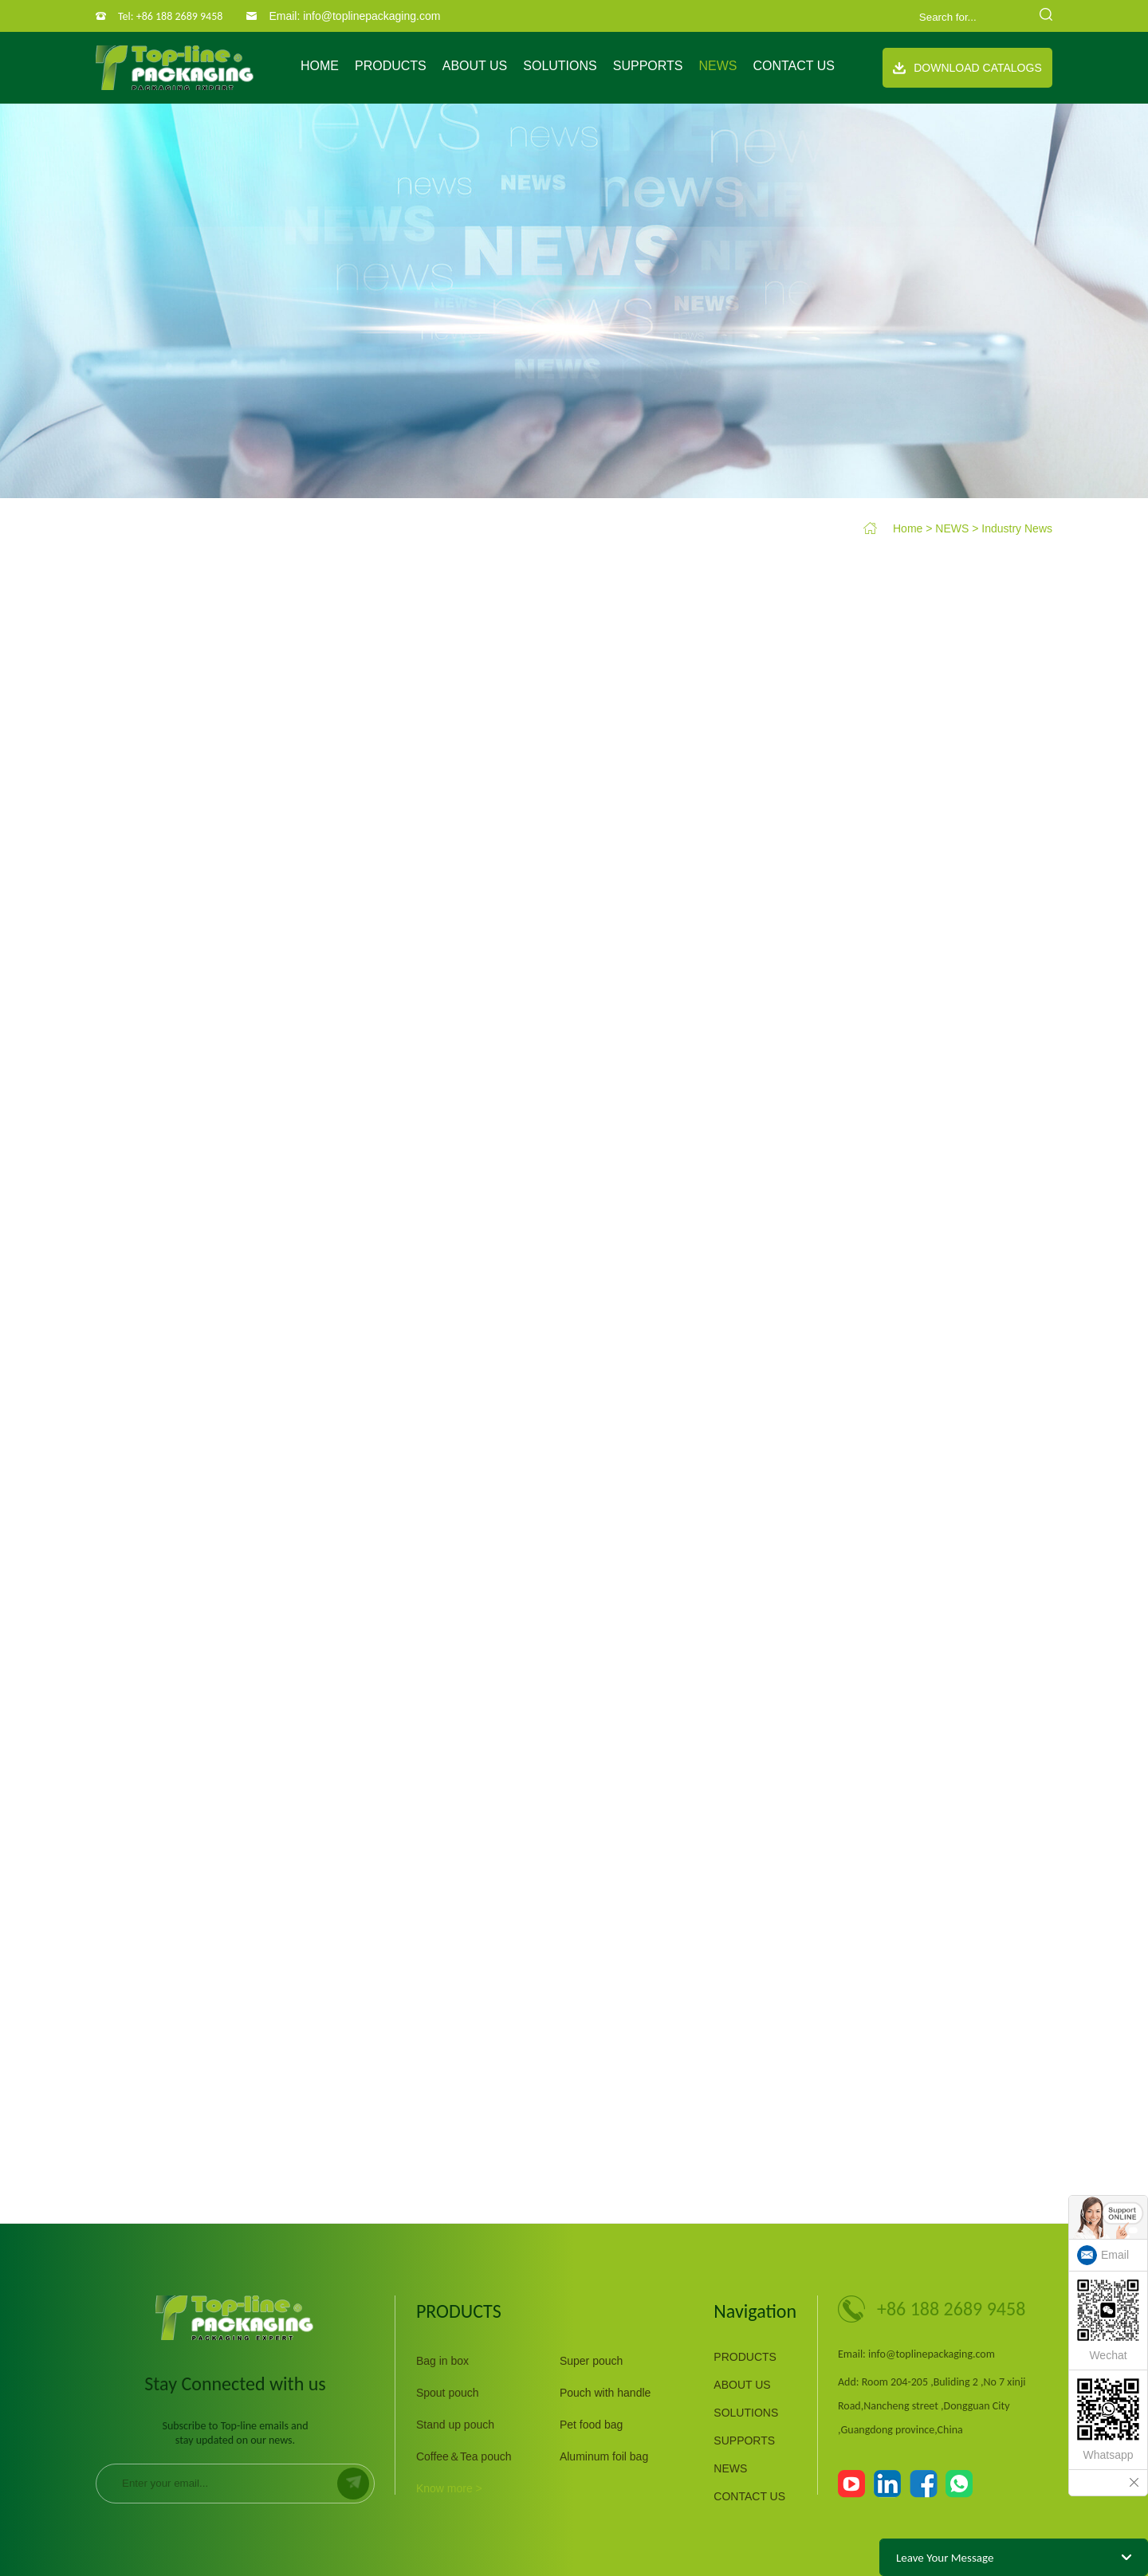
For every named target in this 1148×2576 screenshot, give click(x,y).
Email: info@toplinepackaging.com (354, 16)
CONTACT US (794, 66)
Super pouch (591, 2360)
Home (320, 66)
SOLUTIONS (559, 66)
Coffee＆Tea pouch (464, 2456)
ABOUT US (475, 66)
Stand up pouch (455, 2424)
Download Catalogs (967, 67)
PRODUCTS (391, 66)
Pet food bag (591, 2424)
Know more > (449, 2488)
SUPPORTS (648, 66)
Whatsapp (1108, 2419)
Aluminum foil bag (604, 2456)
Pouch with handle (605, 2392)
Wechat (1108, 2321)
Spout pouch (447, 2392)
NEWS (717, 66)
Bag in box (442, 2360)
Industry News (1016, 528)
